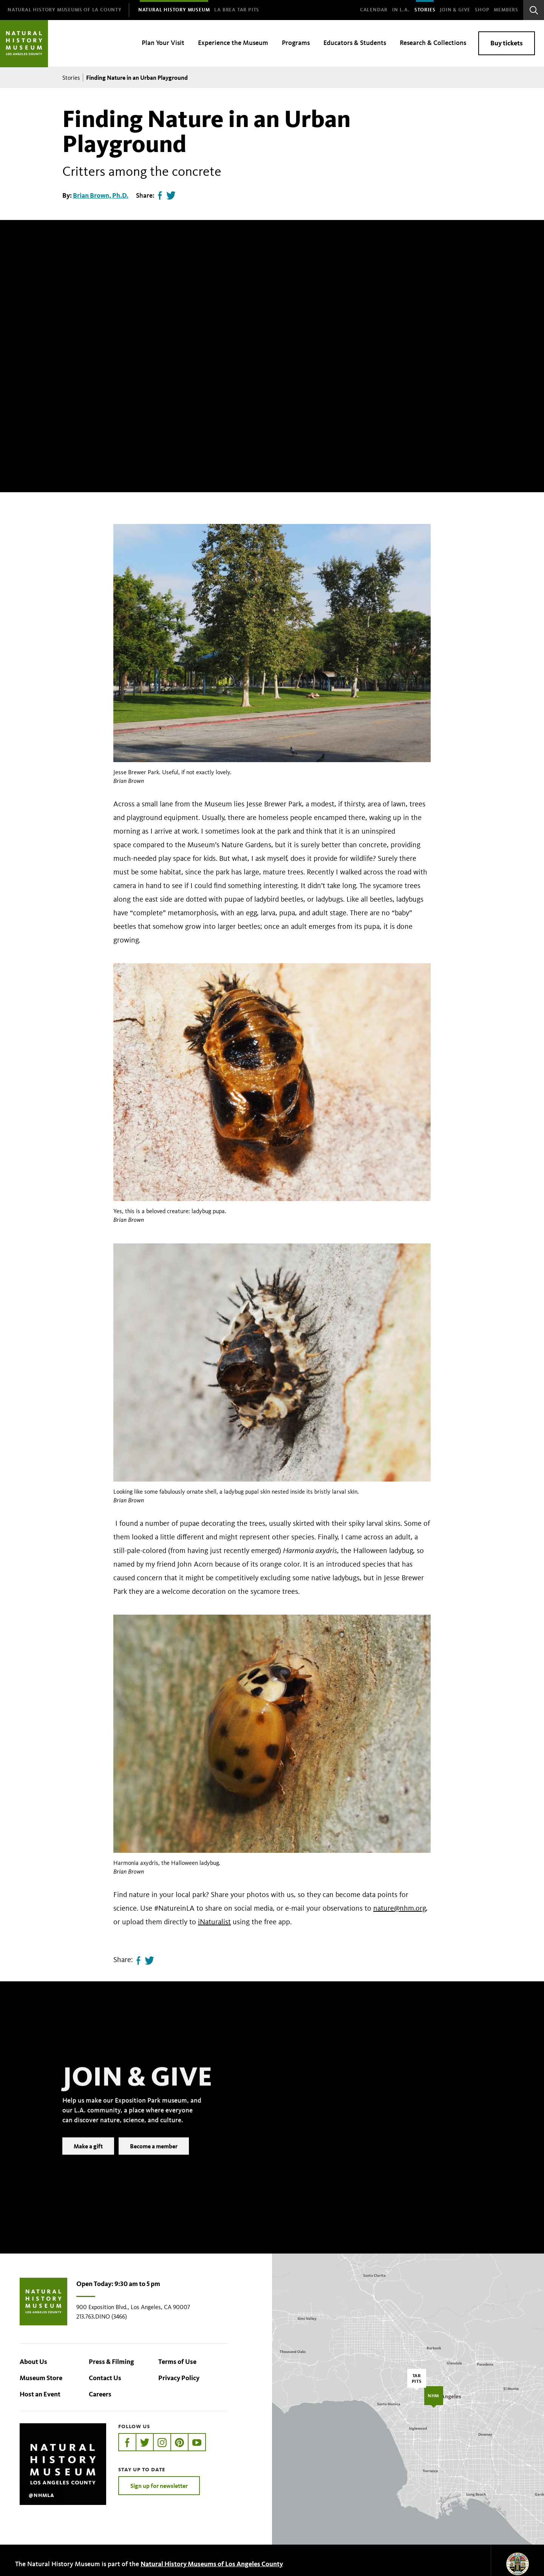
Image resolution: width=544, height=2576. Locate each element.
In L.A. (401, 10)
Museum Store (41, 2378)
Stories (425, 10)
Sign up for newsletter (159, 2485)
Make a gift (88, 2157)
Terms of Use (177, 2361)
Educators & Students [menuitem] (354, 43)
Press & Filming (111, 2361)
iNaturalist (214, 1921)
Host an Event (40, 2394)
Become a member (154, 2157)
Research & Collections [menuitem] (433, 43)
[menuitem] (64, 10)
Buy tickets (506, 43)
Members (506, 10)
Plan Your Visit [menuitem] (163, 43)
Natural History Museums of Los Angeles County (212, 2564)
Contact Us (105, 2378)
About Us (33, 2361)
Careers (100, 2394)
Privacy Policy (178, 2378)
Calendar (374, 10)
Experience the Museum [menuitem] (233, 43)
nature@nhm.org (399, 1908)
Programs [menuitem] (296, 43)
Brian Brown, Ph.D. (100, 195)
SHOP (482, 10)
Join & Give (455, 10)
